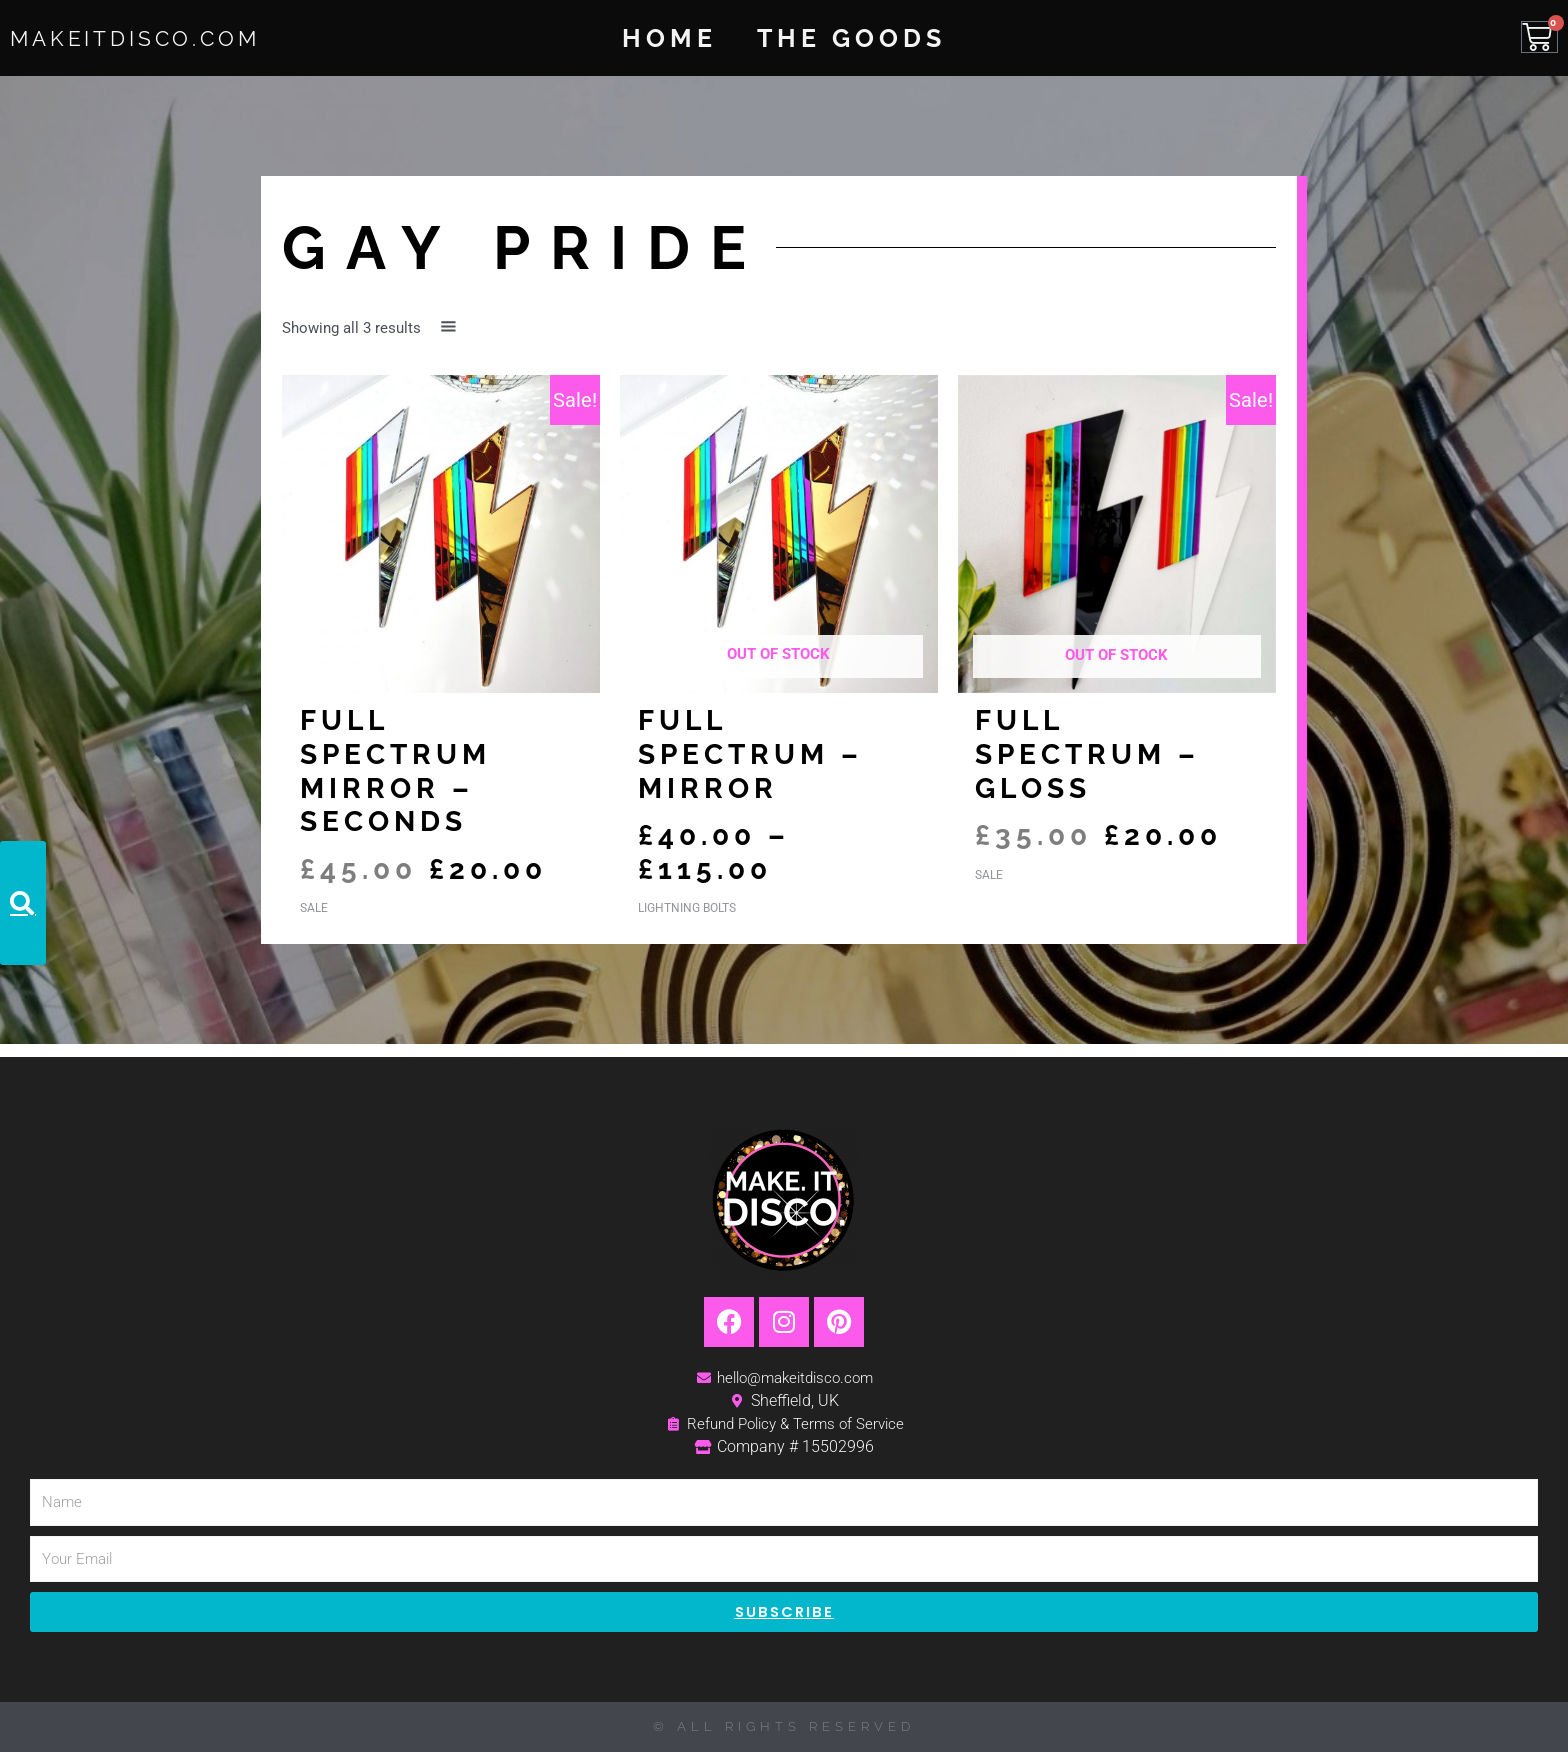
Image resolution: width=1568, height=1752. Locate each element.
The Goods (851, 38)
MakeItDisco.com (162, 37)
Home (669, 38)
